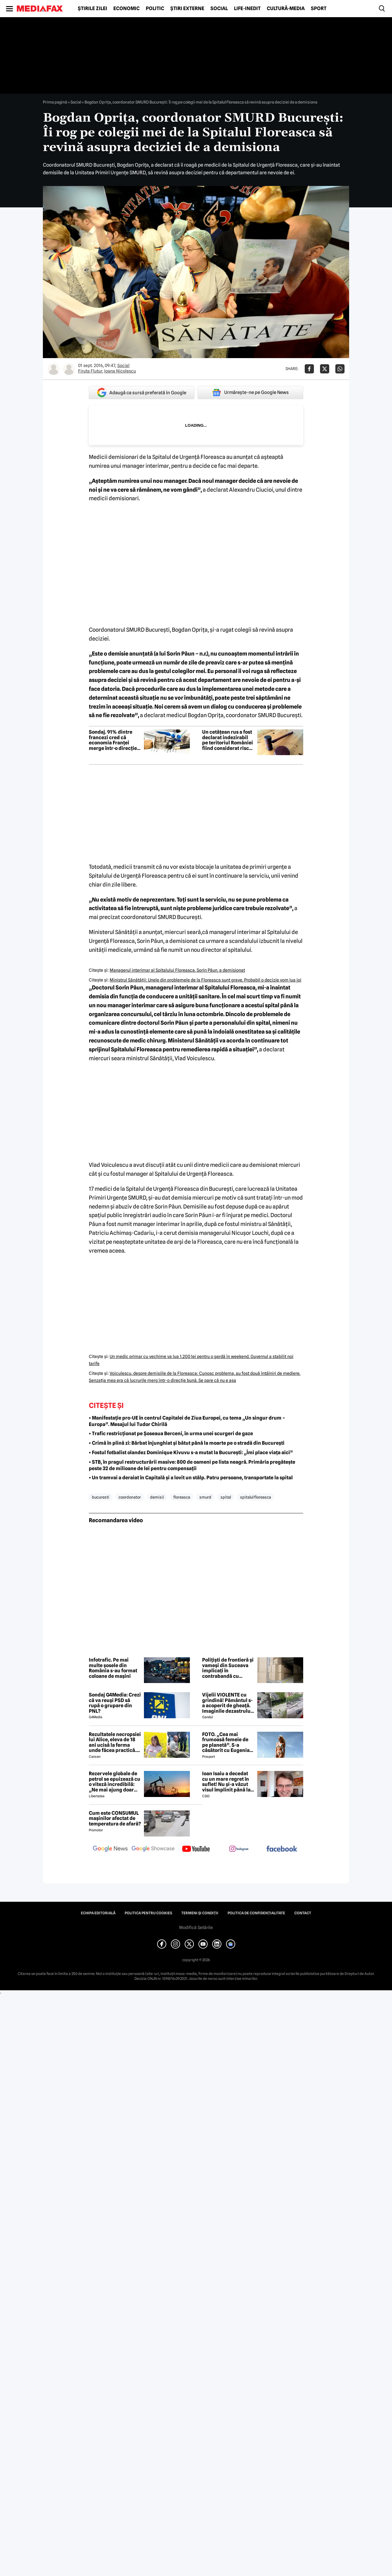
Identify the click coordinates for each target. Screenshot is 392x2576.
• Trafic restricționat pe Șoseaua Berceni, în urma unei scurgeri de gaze (171, 1433)
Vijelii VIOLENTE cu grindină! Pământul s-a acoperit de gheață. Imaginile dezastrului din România (227, 1703)
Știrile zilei (92, 8)
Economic (126, 8)
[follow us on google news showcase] (153, 1849)
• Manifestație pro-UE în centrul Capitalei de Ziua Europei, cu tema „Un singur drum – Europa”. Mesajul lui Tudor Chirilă (187, 1421)
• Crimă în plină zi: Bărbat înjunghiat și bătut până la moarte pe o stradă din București (187, 1443)
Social (219, 8)
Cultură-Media (286, 8)
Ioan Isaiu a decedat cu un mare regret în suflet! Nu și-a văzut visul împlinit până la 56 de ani (226, 1781)
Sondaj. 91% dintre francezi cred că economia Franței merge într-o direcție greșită (113, 740)
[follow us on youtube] (196, 1849)
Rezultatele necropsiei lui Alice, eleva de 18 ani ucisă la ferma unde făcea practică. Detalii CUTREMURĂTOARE (115, 1742)
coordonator (130, 1497)
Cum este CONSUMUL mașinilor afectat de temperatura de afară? (115, 1818)
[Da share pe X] (324, 368)
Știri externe (187, 8)
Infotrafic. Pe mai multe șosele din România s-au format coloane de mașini (113, 1668)
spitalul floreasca (255, 1497)
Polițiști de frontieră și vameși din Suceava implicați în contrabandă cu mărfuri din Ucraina (228, 1668)
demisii (157, 1497)
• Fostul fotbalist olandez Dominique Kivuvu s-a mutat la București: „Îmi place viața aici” (191, 1452)
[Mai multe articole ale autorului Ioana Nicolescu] (69, 369)
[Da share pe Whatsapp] (340, 368)
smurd (205, 1497)
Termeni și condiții (199, 1913)
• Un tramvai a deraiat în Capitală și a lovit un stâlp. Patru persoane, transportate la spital (191, 1478)
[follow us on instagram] (238, 1849)
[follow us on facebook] (281, 1849)
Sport (318, 8)
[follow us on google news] (110, 1849)
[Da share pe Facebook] (309, 368)
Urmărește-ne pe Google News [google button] (250, 392)
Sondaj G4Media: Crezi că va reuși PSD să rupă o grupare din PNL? (115, 1703)
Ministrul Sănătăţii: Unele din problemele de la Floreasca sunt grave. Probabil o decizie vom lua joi (205, 980)
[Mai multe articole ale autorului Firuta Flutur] (53, 369)
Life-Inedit (247, 8)
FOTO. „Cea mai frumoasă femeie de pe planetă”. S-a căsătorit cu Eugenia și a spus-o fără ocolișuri (226, 1742)
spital (226, 1497)
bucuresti (100, 1497)
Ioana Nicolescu (120, 371)
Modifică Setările (196, 1927)
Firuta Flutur (90, 371)
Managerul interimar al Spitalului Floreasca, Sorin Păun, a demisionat (177, 970)
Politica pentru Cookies (148, 1913)
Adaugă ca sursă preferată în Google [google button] (141, 392)
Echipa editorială (98, 1913)
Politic (155, 8)
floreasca (181, 1497)
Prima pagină (55, 102)
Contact (302, 1913)
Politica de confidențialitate (256, 1913)
